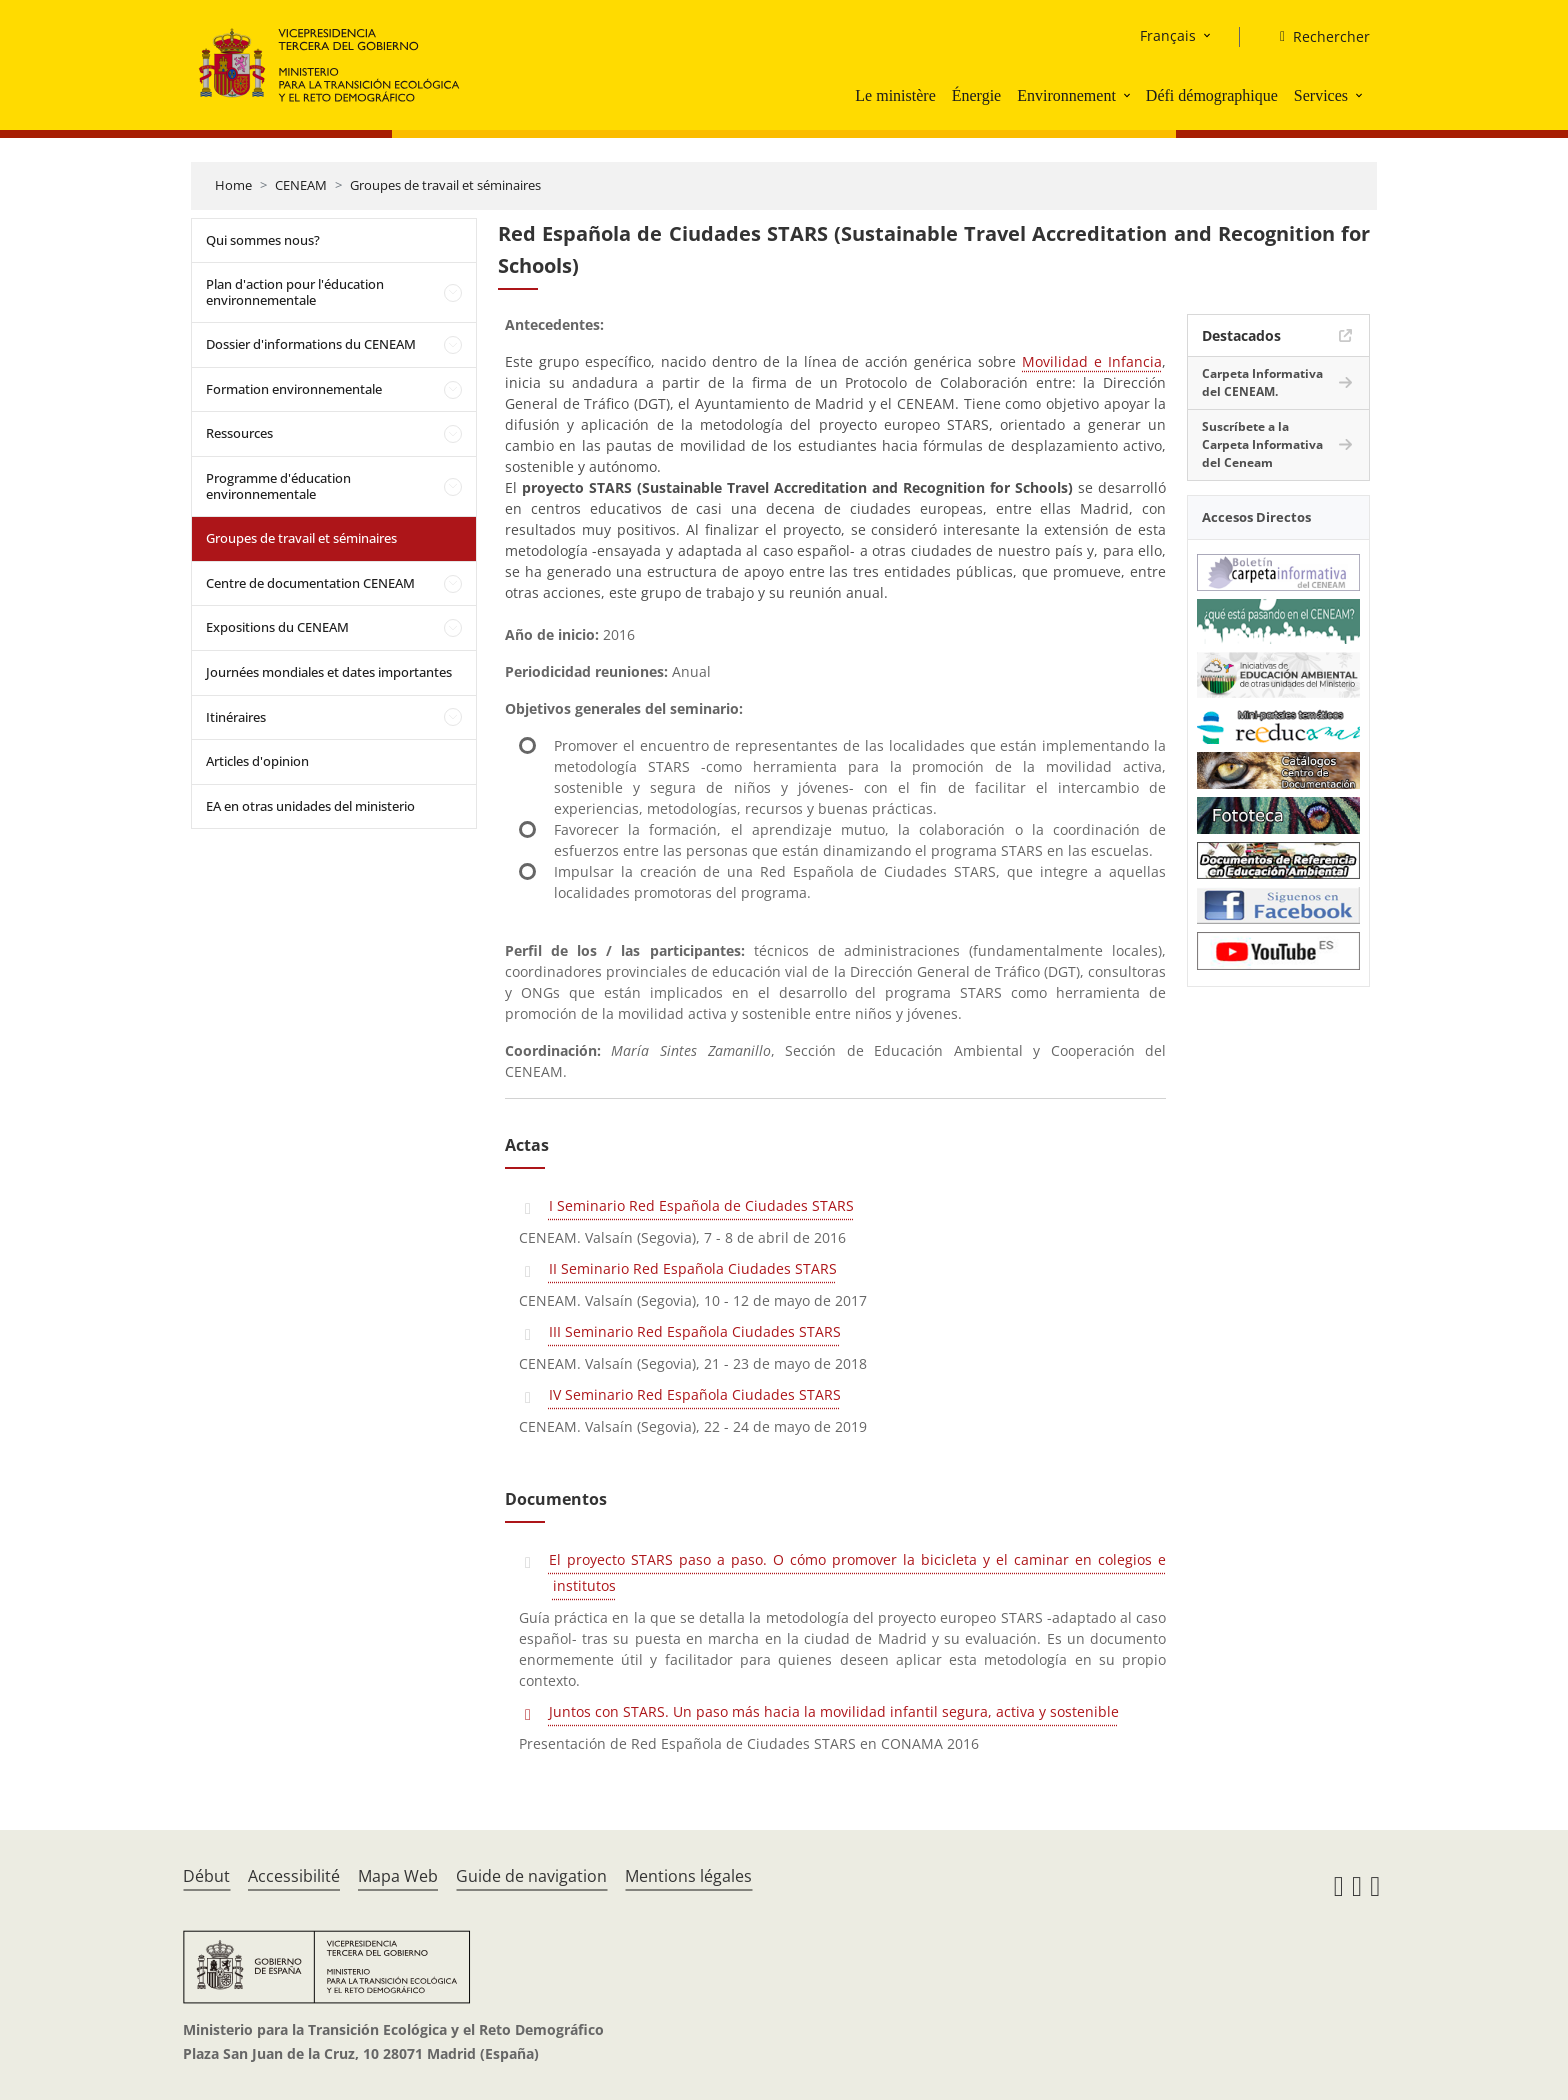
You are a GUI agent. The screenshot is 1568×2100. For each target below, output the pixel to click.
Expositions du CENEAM (277, 627)
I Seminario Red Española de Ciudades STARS (701, 1205)
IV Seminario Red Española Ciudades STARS (695, 1394)
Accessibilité (294, 1876)
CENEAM (301, 185)
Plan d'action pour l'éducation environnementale (295, 292)
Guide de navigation (531, 1876)
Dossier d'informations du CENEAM (311, 344)
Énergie (976, 95)
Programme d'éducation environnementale (278, 486)
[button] (1129, 95)
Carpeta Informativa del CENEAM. (1262, 382)
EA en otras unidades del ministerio (310, 806)
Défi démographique (1212, 95)
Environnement (1066, 95)
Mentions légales (688, 1876)
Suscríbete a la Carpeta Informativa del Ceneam (1262, 444)
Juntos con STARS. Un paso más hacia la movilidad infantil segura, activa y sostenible (834, 1711)
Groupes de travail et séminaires (445, 185)
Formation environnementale (294, 389)
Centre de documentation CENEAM (310, 583)
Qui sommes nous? (263, 240)
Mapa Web (398, 1876)
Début (206, 1876)
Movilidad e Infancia (1092, 361)
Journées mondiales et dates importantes (329, 672)
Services (1321, 95)
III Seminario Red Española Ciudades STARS (695, 1331)
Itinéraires (236, 717)
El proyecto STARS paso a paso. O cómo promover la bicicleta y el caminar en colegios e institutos (857, 1572)
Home (233, 185)
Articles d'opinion (257, 761)
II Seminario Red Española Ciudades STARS (693, 1268)
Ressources (239, 433)
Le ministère (895, 95)
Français (1168, 35)
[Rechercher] (1317, 37)
